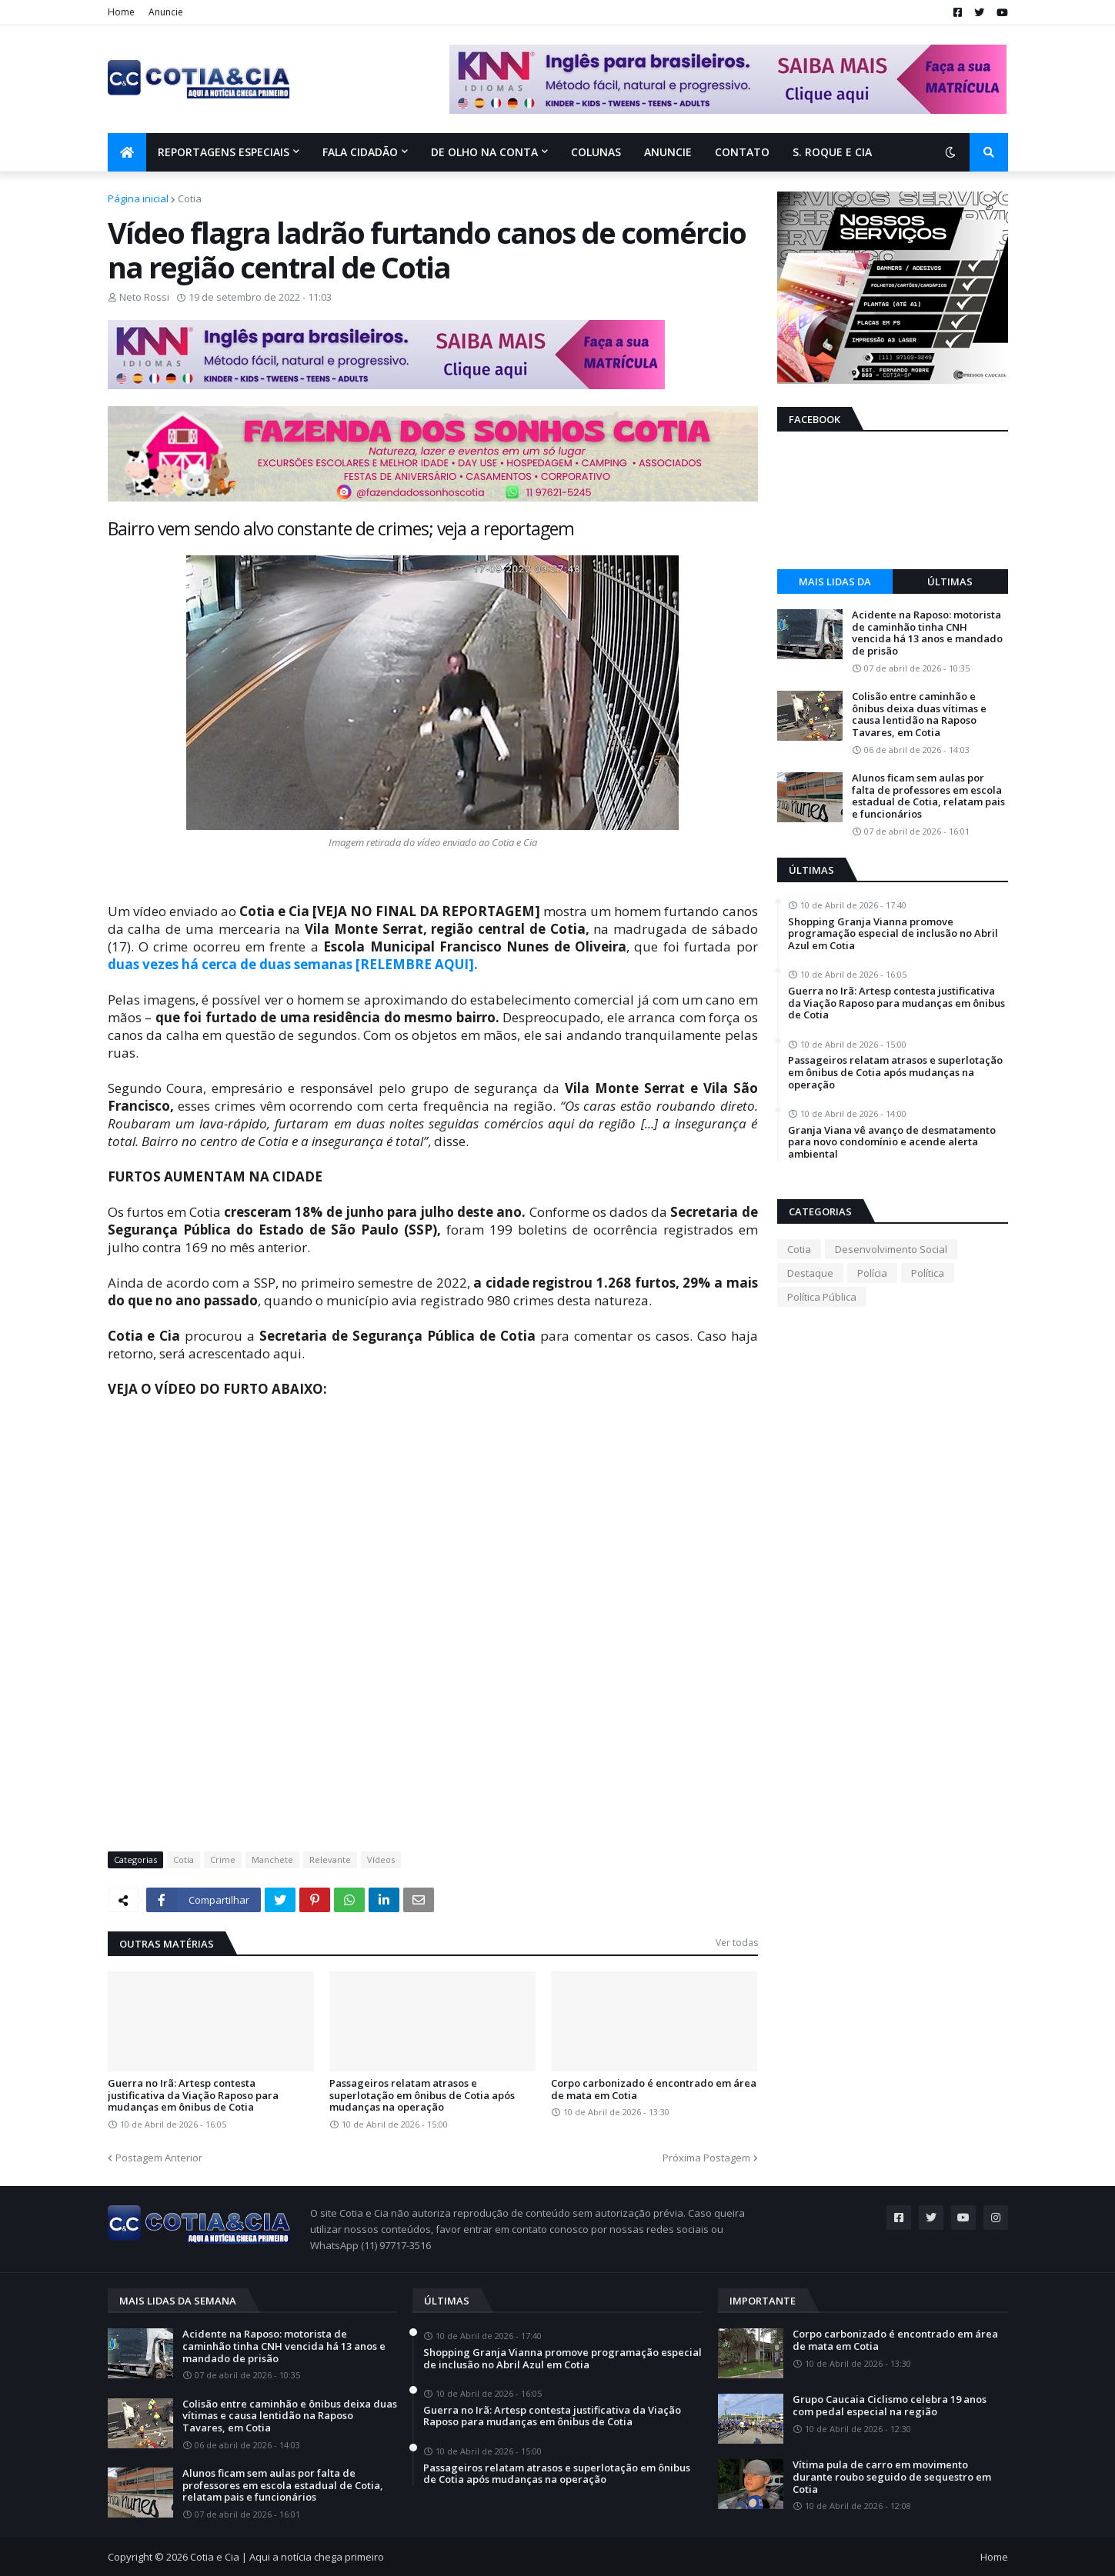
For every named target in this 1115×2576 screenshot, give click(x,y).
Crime (222, 1859)
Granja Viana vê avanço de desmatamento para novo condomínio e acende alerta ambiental (892, 1143)
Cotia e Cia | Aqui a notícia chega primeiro (287, 2557)
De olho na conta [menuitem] (484, 152)
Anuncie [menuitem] (668, 152)
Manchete (272, 1859)
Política (927, 1273)
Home (121, 11)
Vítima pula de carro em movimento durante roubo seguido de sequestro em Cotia (892, 2477)
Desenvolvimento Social (891, 1249)
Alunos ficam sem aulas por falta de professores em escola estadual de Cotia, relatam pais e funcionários (928, 796)
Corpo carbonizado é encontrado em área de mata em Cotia (653, 2089)
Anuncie (166, 11)
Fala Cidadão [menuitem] (360, 152)
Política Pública (821, 1297)
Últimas (950, 581)
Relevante (330, 1859)
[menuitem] (127, 152)
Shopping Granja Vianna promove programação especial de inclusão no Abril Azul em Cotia (893, 934)
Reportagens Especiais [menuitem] (223, 152)
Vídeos (381, 1859)
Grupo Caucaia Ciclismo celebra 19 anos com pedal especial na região (889, 2406)
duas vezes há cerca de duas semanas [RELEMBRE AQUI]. (293, 964)
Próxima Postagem (706, 2157)
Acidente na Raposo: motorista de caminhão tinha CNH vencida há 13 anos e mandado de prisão (927, 633)
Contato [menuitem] (742, 152)
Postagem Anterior (158, 2157)
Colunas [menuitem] (596, 152)
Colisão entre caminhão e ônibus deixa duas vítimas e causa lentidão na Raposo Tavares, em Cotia (919, 714)
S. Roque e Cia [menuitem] (832, 152)
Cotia (190, 198)
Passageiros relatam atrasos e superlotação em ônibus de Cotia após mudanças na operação (422, 2096)
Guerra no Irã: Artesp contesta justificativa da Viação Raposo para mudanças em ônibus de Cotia (193, 2096)
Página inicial (138, 198)
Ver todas (737, 1942)
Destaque (810, 1273)
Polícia (872, 1273)
